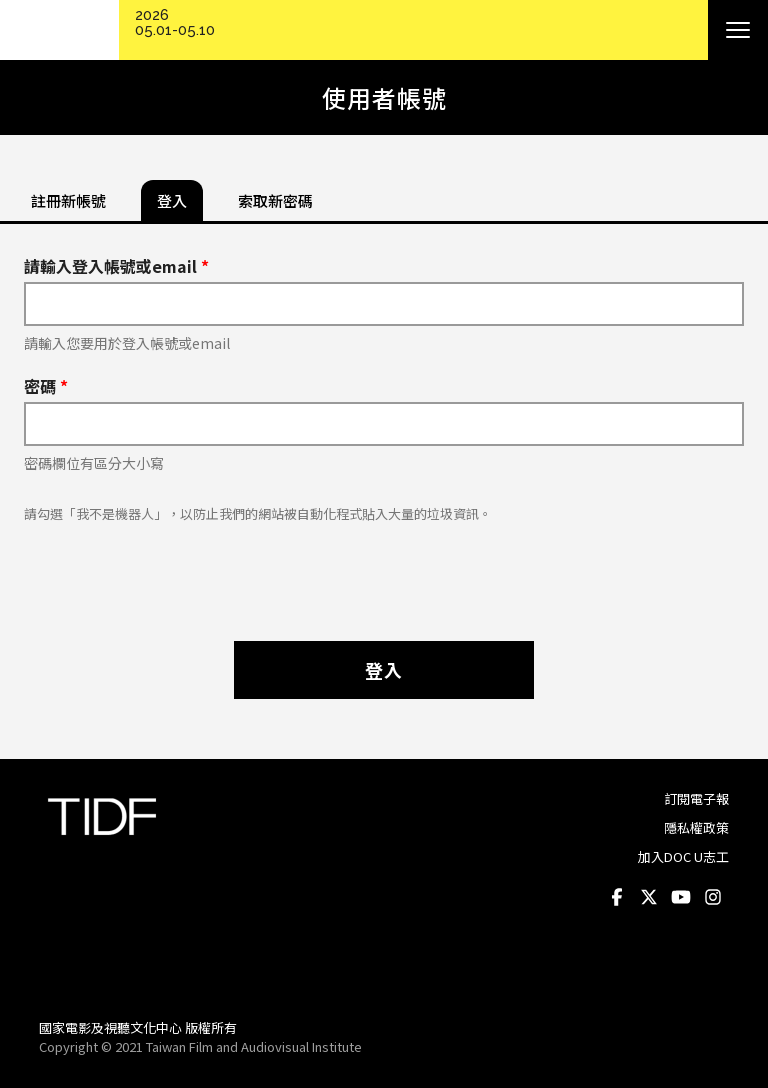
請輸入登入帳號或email (116, 266)
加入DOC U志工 (683, 856)
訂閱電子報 (696, 798)
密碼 (46, 386)
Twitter (649, 897)
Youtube (681, 897)
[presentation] (384, 572)
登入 (384, 670)
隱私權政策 (696, 827)
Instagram (713, 897)
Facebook (617, 897)
